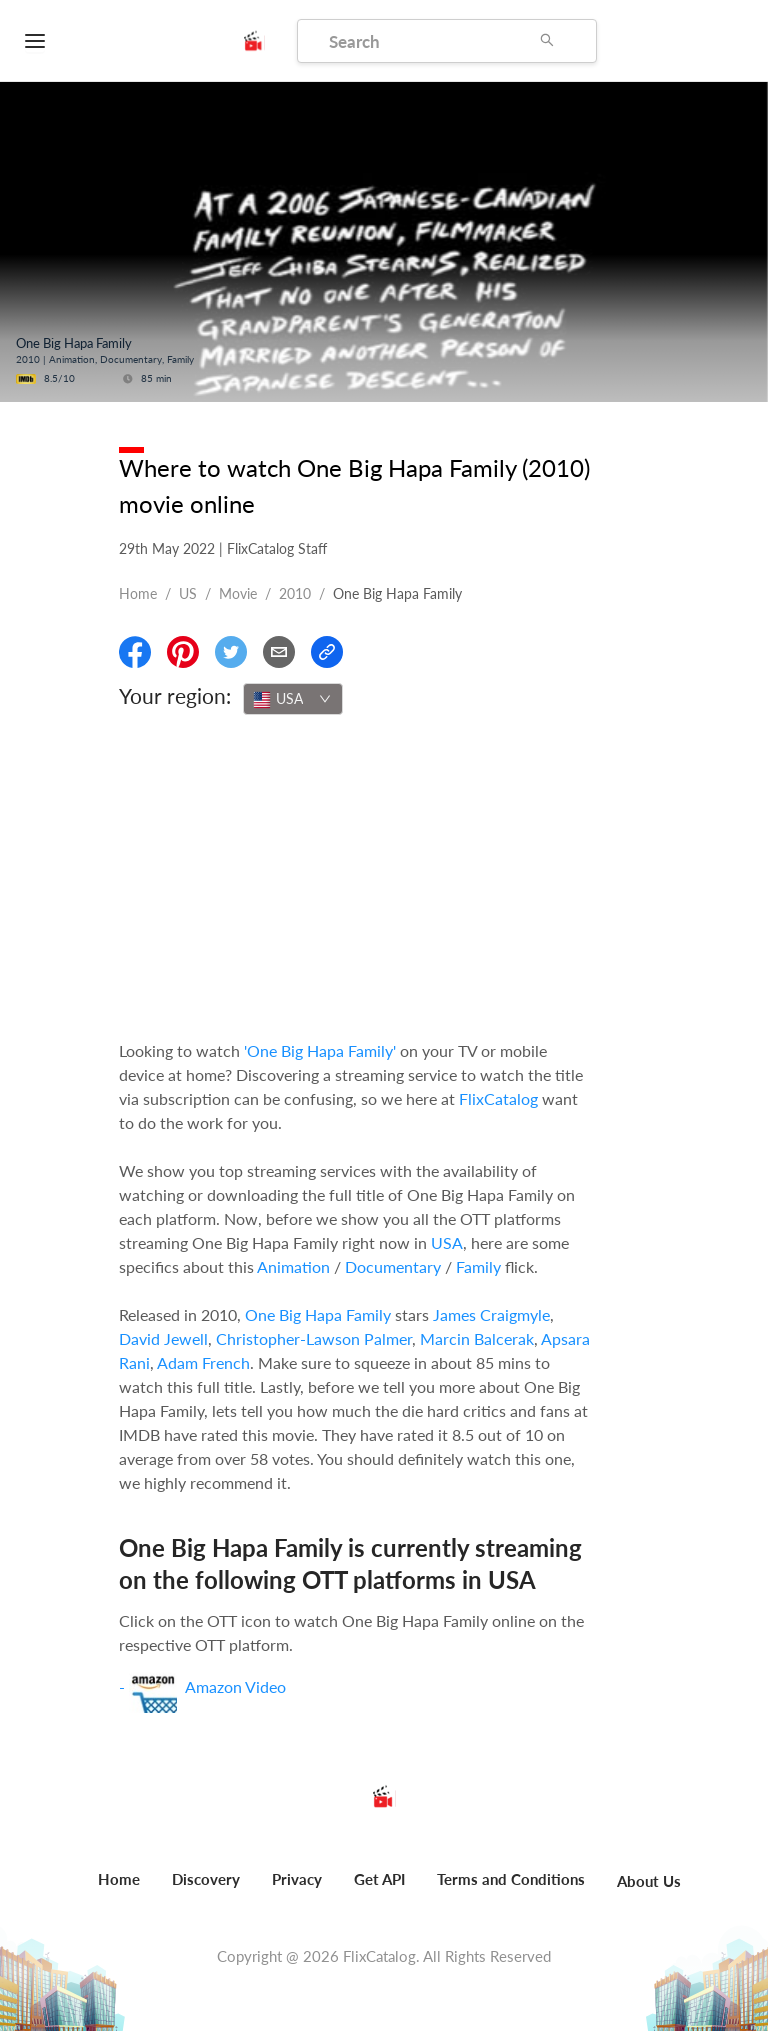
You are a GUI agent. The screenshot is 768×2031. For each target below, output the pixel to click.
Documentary (393, 1266)
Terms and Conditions (511, 1879)
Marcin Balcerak (477, 1338)
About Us (649, 1881)
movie (238, 593)
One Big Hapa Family (318, 1314)
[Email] (279, 652)
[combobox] (293, 699)
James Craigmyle (491, 1314)
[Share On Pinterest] (183, 652)
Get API (379, 1879)
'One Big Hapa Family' (320, 1050)
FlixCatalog (498, 1098)
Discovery (206, 1879)
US (188, 593)
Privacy (297, 1879)
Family (478, 1266)
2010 (295, 593)
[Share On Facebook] (135, 652)
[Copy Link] (327, 652)
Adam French (203, 1362)
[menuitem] (119, 1890)
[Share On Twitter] (231, 652)
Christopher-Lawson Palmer (314, 1338)
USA (447, 1242)
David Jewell (163, 1338)
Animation (293, 1266)
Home (138, 593)
